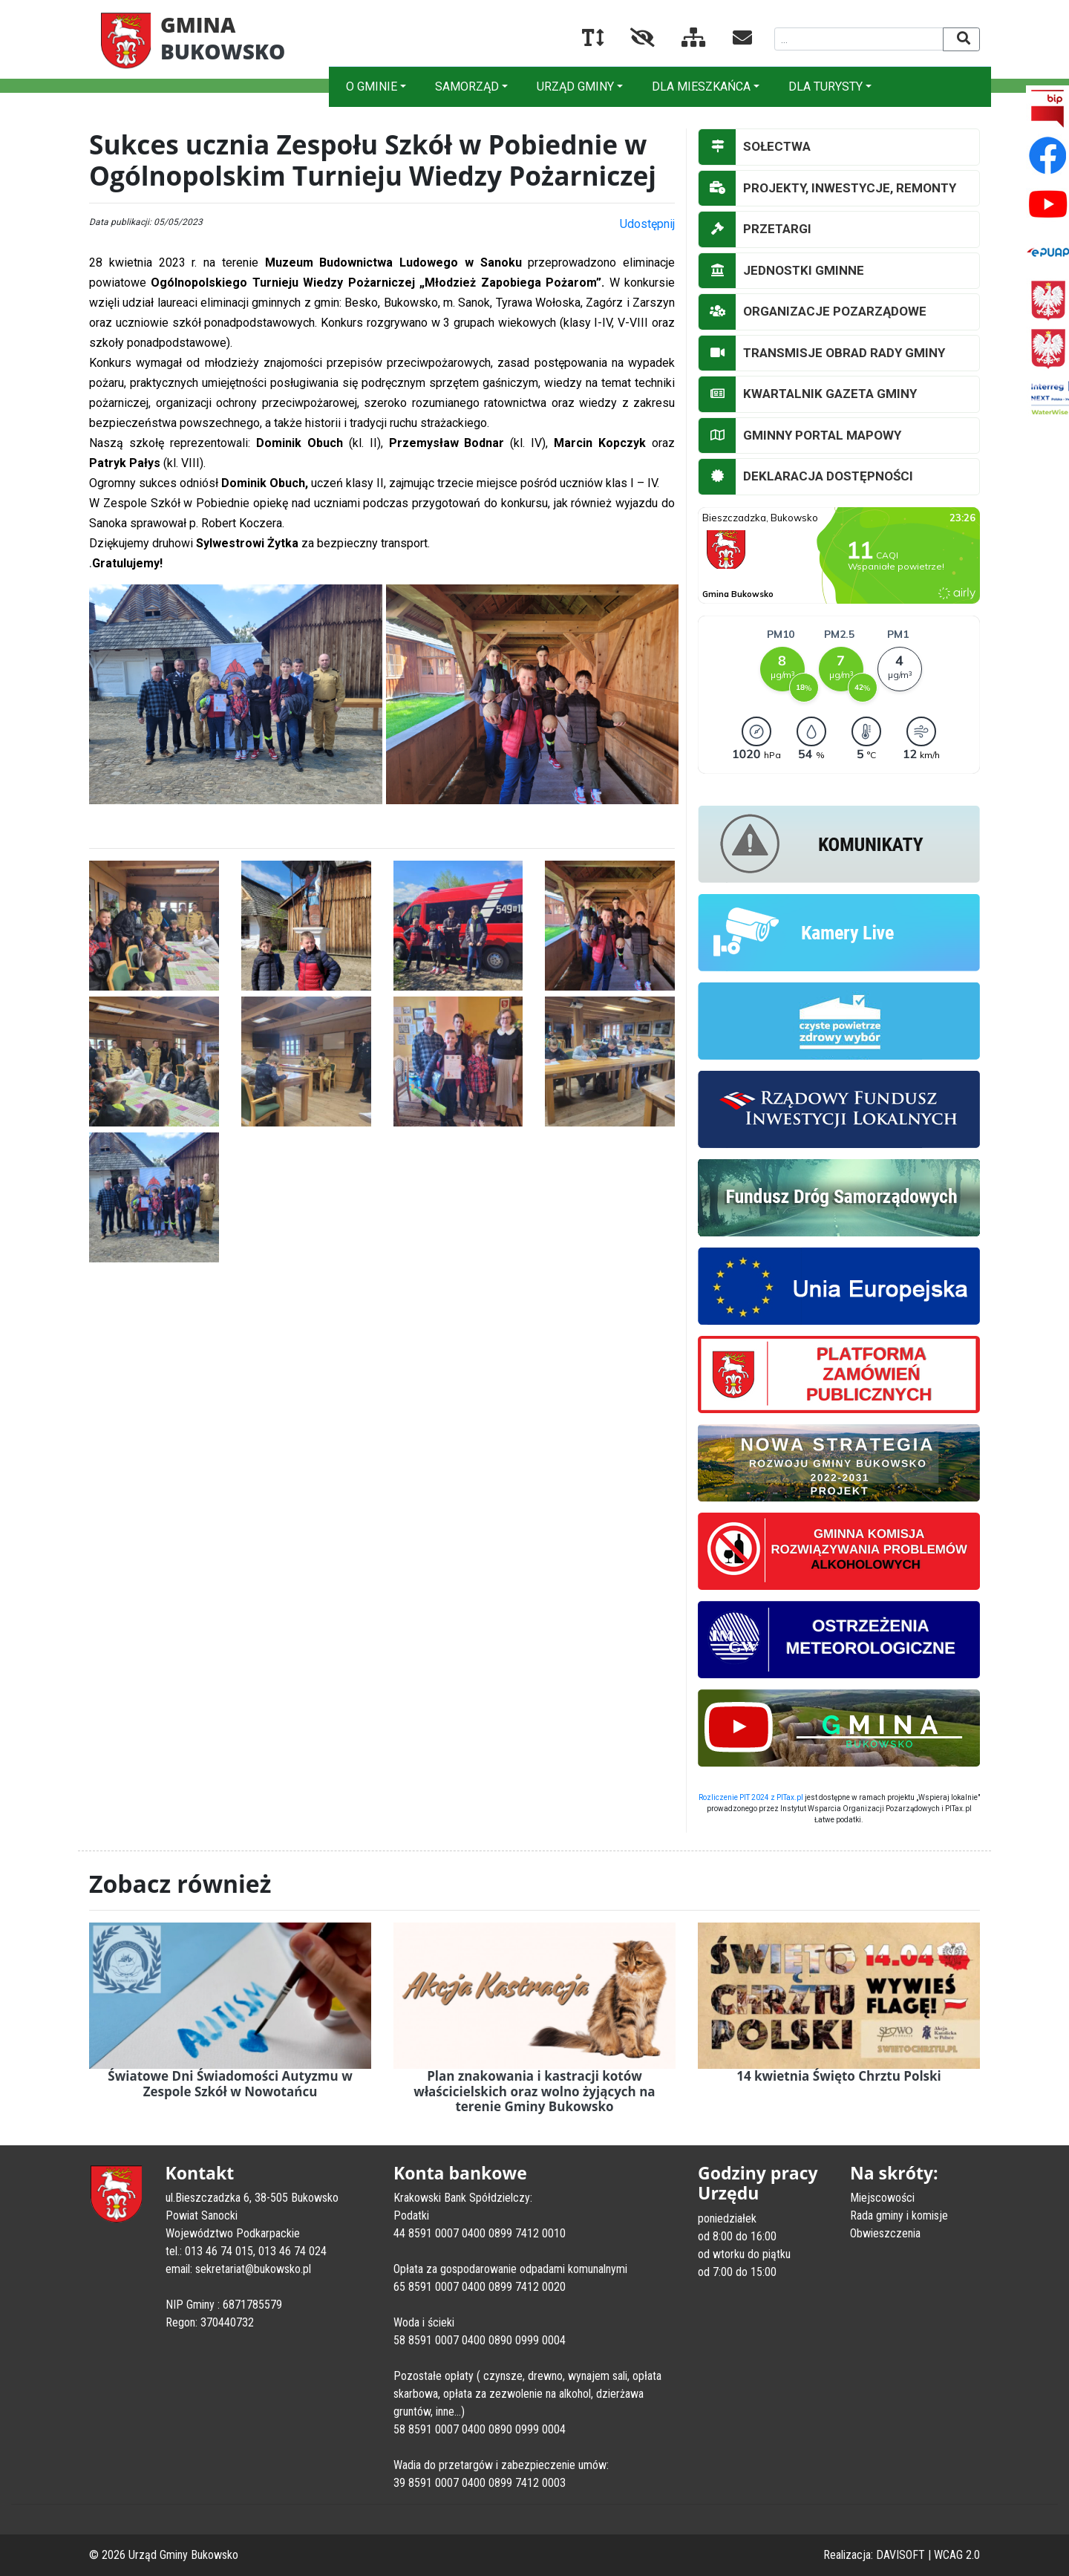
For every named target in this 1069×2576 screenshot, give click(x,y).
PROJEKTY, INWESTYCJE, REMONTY (827, 188)
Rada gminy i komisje (899, 2215)
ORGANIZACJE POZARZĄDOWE (812, 312)
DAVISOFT (900, 2555)
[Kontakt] (730, 40)
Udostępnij (647, 224)
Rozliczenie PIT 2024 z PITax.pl (751, 1797)
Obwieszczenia (885, 2233)
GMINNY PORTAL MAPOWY (800, 436)
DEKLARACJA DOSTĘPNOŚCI (806, 477)
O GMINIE (371, 86)
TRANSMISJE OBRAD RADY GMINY (822, 353)
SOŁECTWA (755, 147)
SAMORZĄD (467, 86)
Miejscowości (882, 2198)
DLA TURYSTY (825, 86)
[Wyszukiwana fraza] (859, 38)
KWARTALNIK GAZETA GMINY (808, 394)
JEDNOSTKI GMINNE (781, 271)
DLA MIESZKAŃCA (701, 86)
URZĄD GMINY (575, 86)
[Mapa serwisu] (682, 40)
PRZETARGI (755, 229)
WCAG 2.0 (957, 2555)
